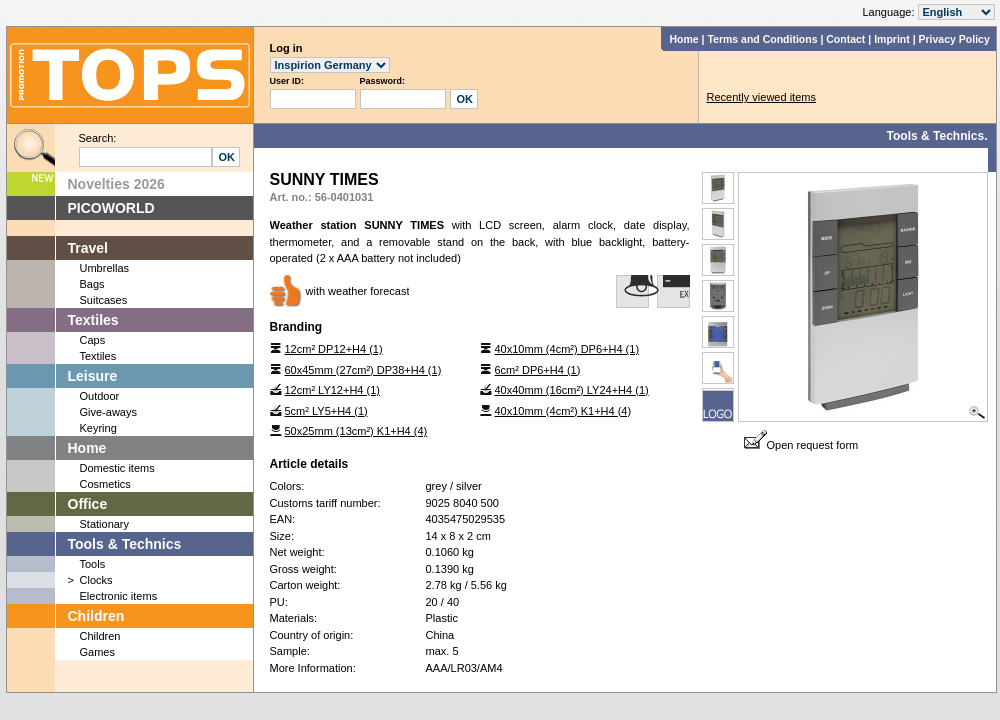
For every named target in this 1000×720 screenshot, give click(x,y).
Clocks (96, 580)
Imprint (892, 39)
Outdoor (100, 396)
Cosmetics (105, 484)
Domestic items (117, 468)
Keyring (98, 428)
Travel (88, 248)
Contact (845, 39)
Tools (93, 564)
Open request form (801, 445)
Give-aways (108, 412)
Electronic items (119, 596)
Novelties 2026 (116, 184)
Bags (92, 284)
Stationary (105, 524)
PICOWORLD (111, 208)
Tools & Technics (125, 544)
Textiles (93, 320)
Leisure (93, 376)
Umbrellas (105, 268)
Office (88, 504)
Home (683, 39)
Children (96, 616)
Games (97, 652)
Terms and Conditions (762, 39)
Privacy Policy (954, 39)
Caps (93, 340)
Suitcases (104, 300)
